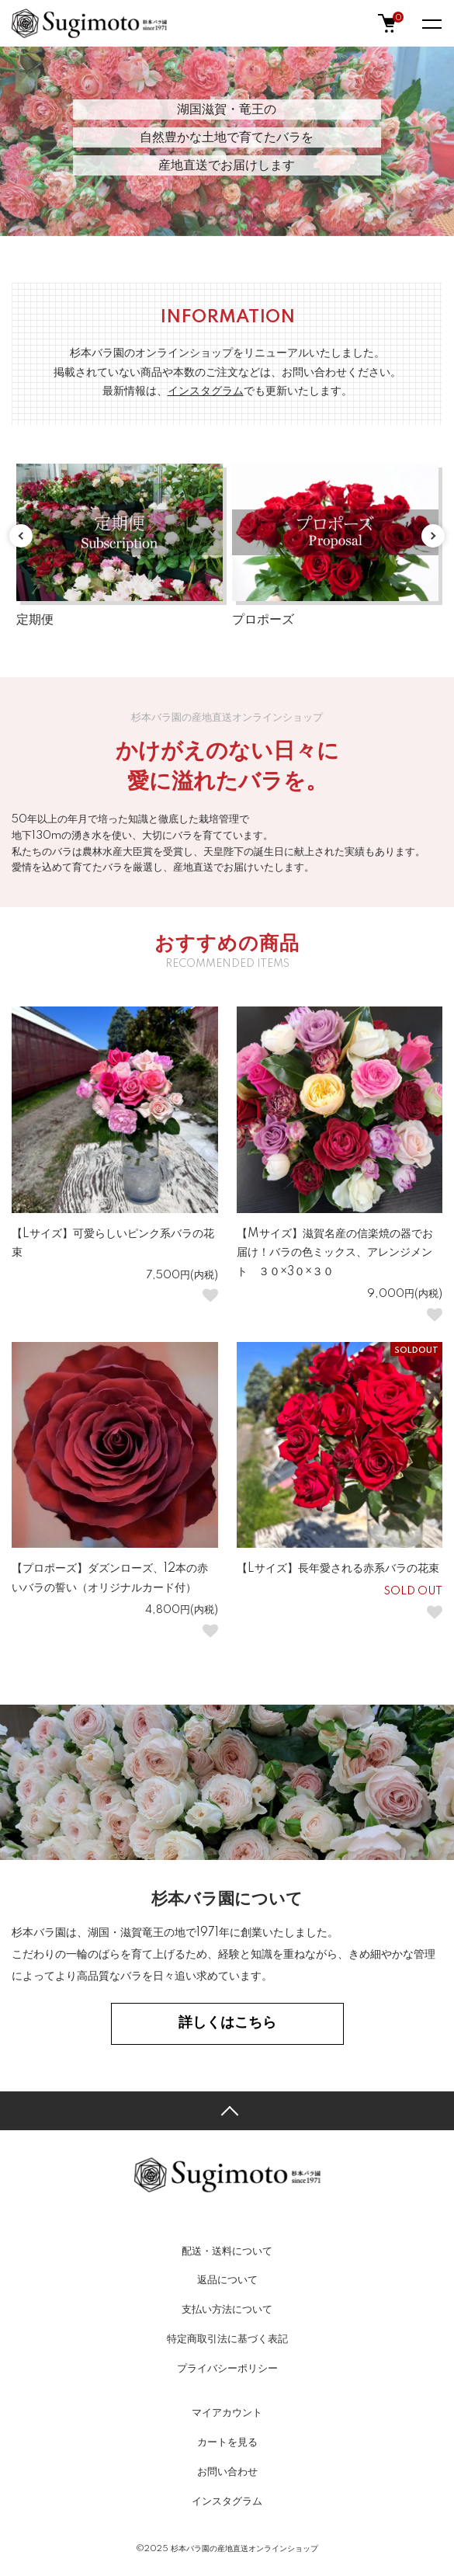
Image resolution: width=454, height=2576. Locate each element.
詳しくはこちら (227, 2023)
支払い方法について (227, 2309)
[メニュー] (430, 23)
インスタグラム (227, 2501)
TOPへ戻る (227, 2110)
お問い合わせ (227, 2471)
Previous (21, 536)
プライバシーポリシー (227, 2368)
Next (433, 536)
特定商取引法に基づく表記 (227, 2339)
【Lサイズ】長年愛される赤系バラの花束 (338, 1569)
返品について (227, 2280)
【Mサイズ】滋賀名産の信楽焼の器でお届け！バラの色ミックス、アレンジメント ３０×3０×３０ (335, 1253)
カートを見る (227, 2442)
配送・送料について (227, 2251)
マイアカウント (227, 2412)
